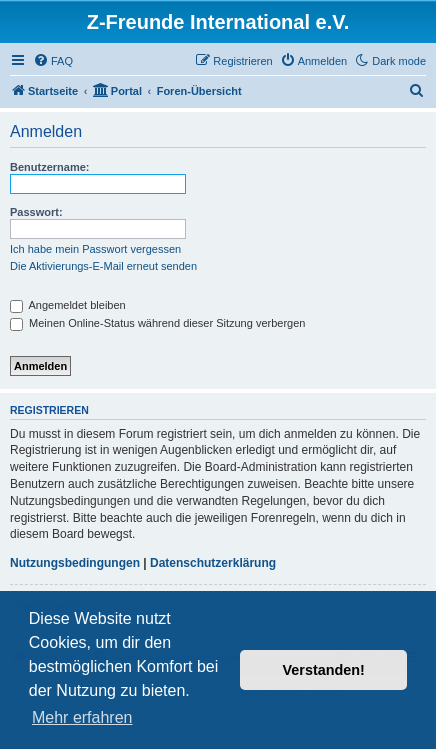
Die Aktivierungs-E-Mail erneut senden (103, 266)
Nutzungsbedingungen (75, 563)
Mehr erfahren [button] (82, 717)
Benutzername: (49, 167)
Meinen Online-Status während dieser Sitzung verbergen (157, 323)
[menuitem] (53, 61)
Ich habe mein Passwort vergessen (95, 249)
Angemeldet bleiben (68, 305)
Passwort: (36, 212)
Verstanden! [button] (324, 670)
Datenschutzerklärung (213, 563)
